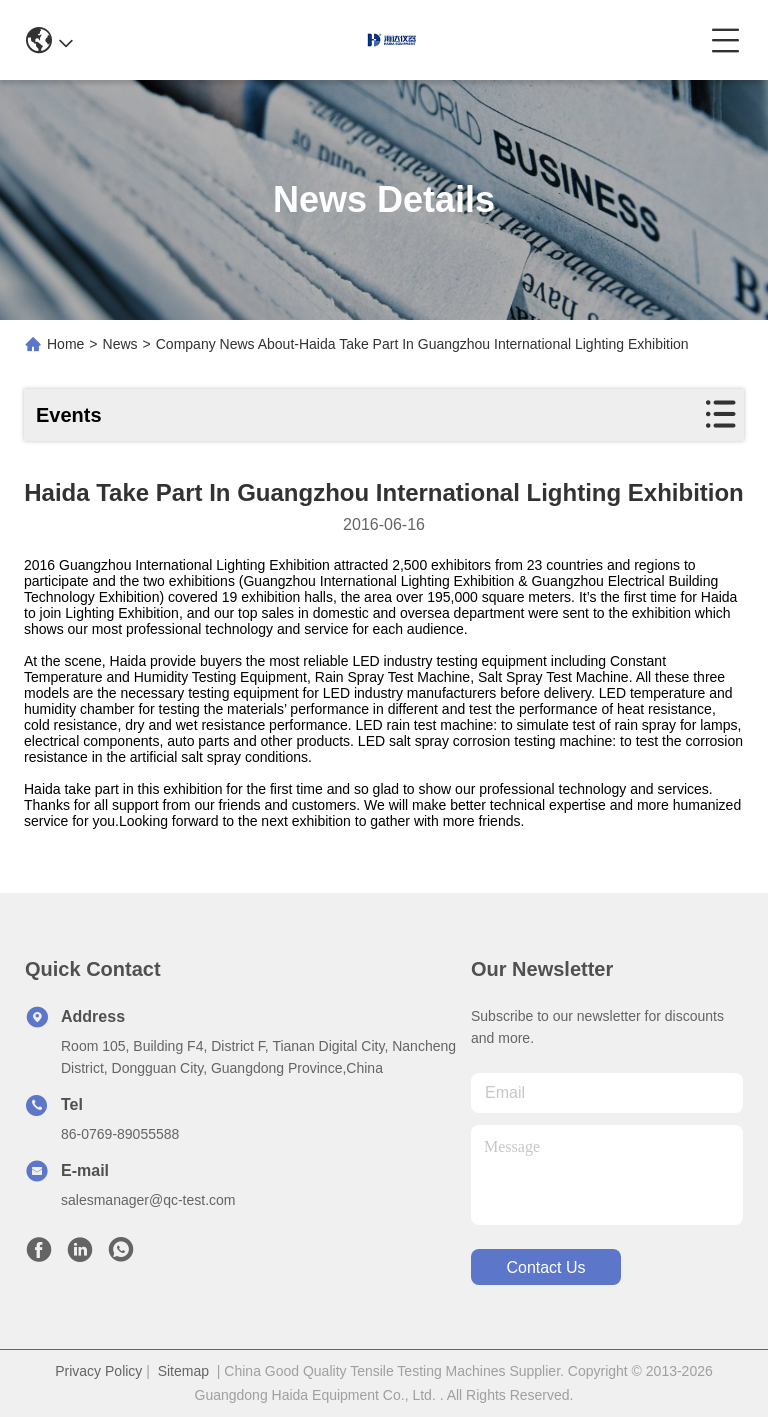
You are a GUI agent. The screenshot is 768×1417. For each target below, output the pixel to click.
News (120, 344)
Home (65, 344)
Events (69, 415)
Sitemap (183, 1371)
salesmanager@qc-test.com (148, 1200)
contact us (545, 1267)
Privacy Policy (98, 1371)
